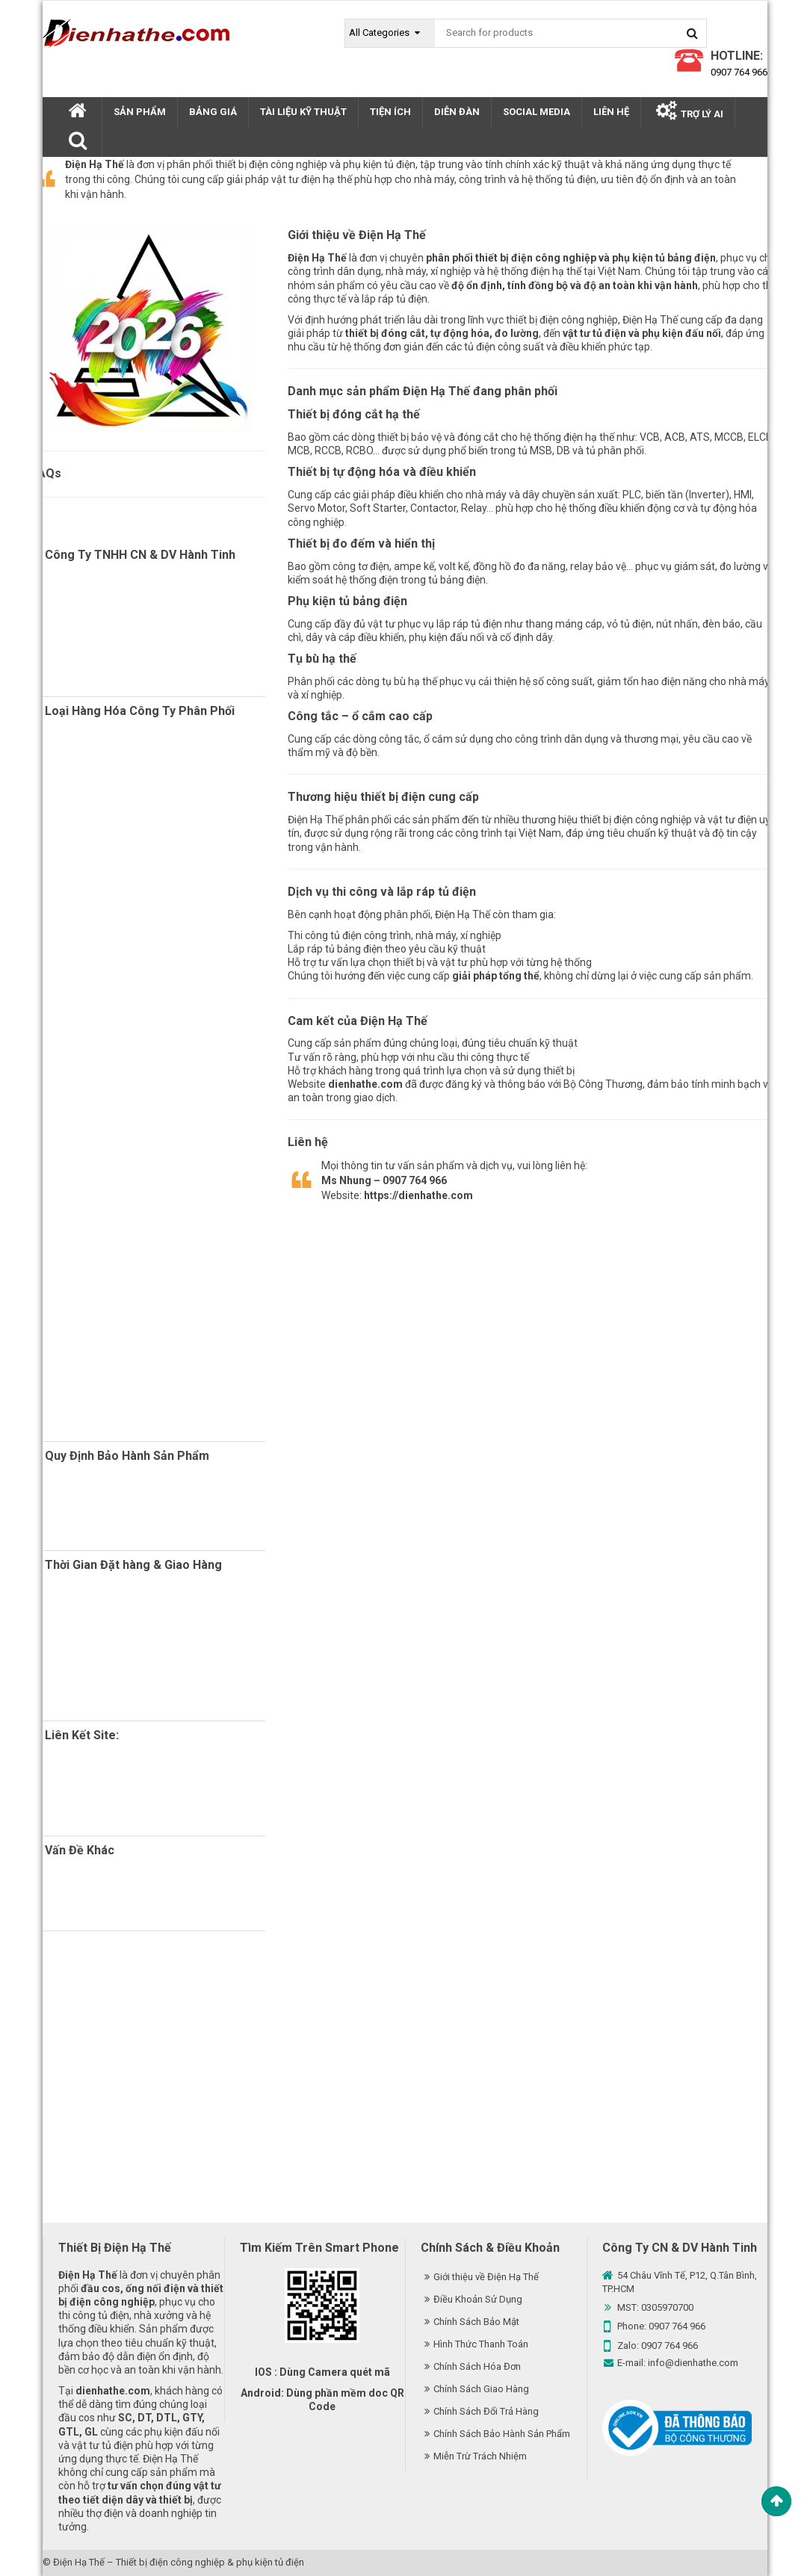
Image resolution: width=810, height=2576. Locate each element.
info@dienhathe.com (693, 2362)
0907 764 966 (739, 72)
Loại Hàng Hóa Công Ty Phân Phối (140, 711)
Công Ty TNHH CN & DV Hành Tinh (140, 555)
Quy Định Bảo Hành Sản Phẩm (127, 1456)
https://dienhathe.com (418, 1195)
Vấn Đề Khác (79, 1850)
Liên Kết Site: (82, 1735)
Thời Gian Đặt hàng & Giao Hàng (133, 1565)
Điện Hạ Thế (79, 2562)
